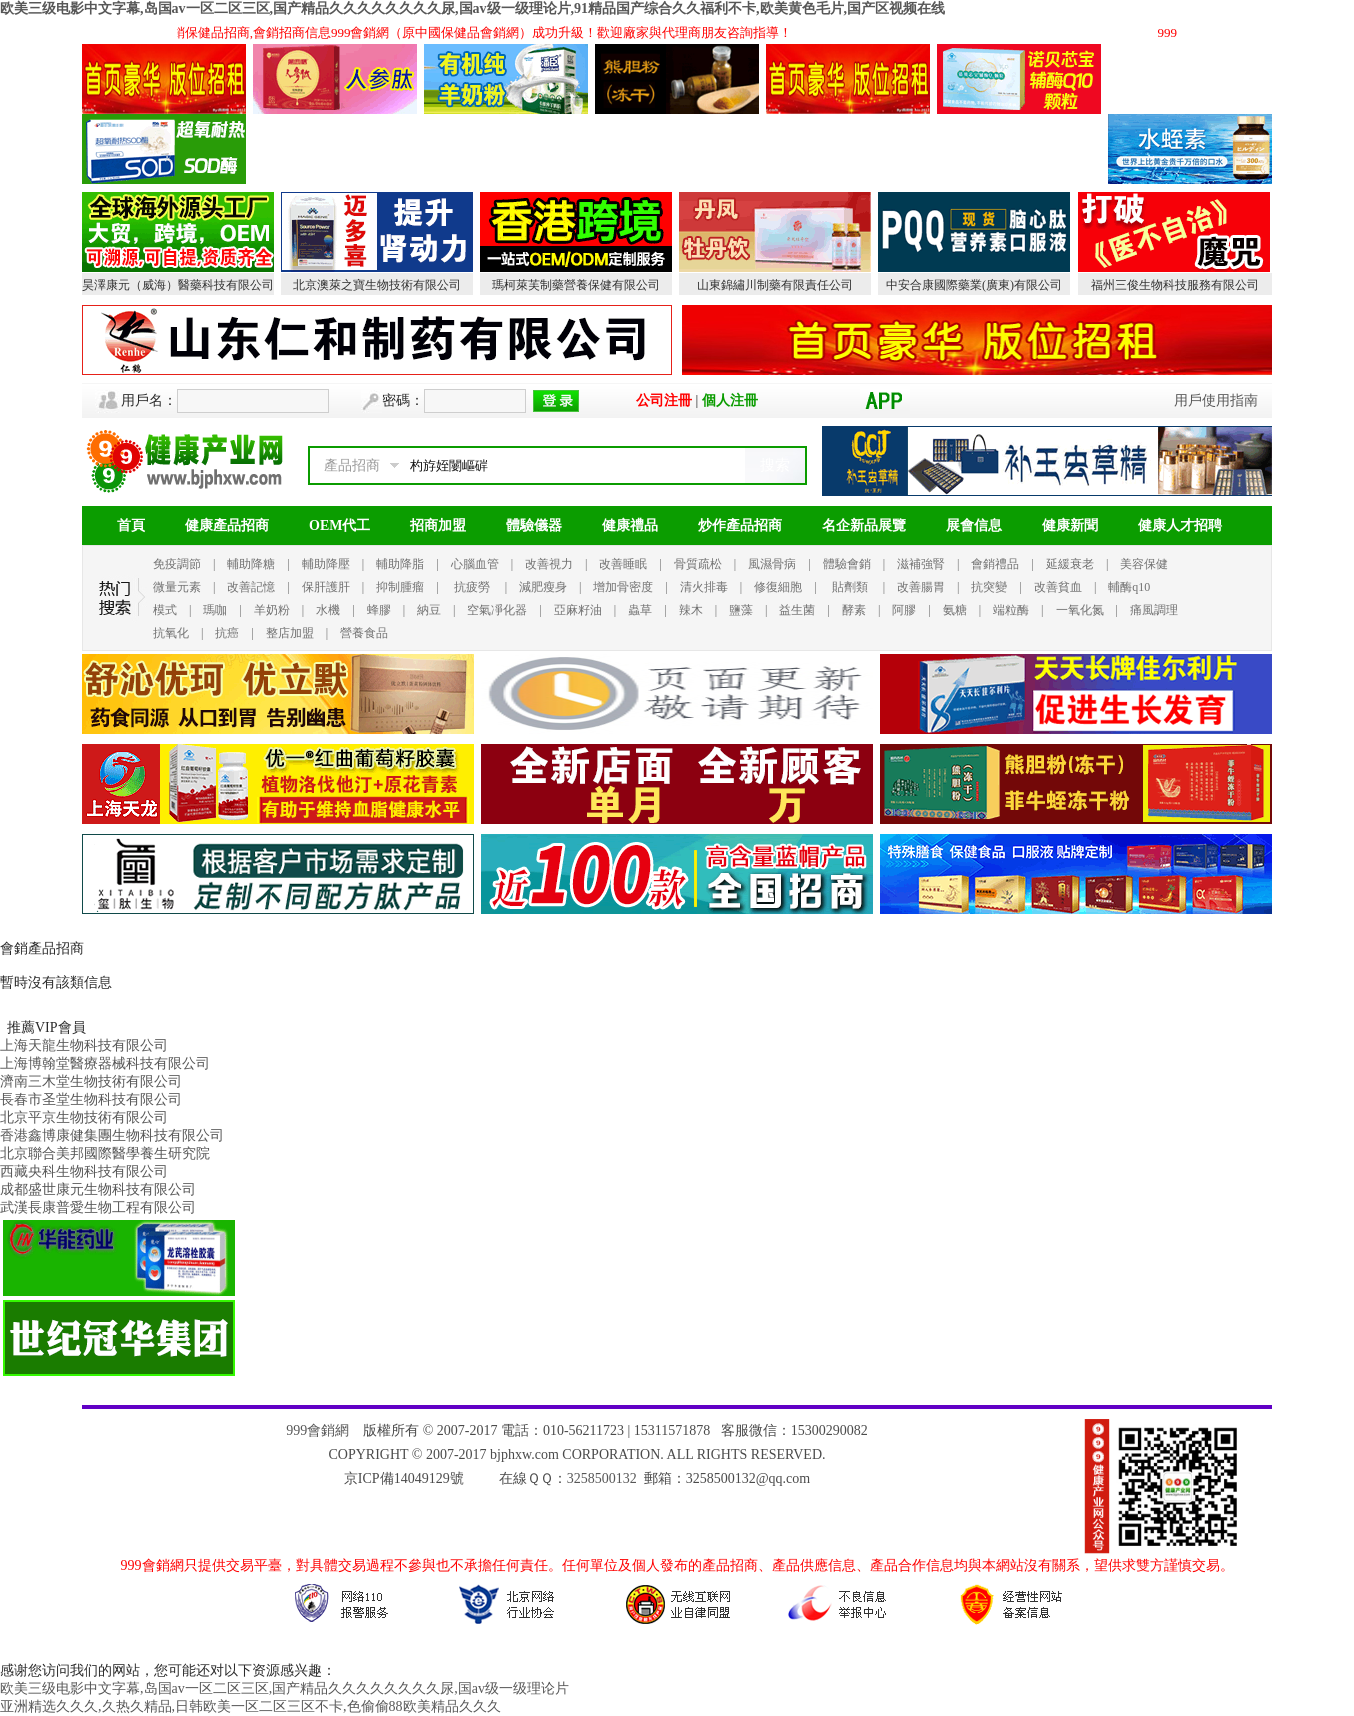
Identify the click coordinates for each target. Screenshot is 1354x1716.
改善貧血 (1058, 587)
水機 (328, 610)
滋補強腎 (921, 564)
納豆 (429, 610)
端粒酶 (1011, 610)
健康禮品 (630, 525)
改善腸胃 (921, 587)
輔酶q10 (1129, 587)
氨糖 (955, 610)
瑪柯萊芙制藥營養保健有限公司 (576, 285)
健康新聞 (1070, 525)
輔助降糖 (251, 564)
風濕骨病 (772, 564)
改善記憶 (251, 587)
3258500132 (602, 1478)
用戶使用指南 (1216, 400)
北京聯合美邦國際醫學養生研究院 (105, 1153)
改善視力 (549, 564)
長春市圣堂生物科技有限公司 (91, 1099)
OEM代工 (339, 525)
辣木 (691, 610)
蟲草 (640, 610)
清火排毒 (704, 587)
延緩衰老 (1070, 564)
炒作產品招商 (740, 525)
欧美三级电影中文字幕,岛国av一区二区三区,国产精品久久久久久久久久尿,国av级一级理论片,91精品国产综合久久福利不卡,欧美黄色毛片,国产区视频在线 (472, 8)
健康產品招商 (227, 525)
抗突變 (989, 587)
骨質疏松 (698, 564)
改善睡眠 (623, 564)
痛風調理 (1154, 610)
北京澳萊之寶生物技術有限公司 (377, 285)
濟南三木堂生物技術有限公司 (91, 1081)
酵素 (854, 610)
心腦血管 (475, 564)
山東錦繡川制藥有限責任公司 (775, 285)
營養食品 (364, 633)
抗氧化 (171, 633)
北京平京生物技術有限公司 (84, 1117)
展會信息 (974, 525)
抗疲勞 (472, 587)
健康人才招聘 (1180, 525)
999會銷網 (317, 1430)
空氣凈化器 (497, 610)
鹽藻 (741, 610)
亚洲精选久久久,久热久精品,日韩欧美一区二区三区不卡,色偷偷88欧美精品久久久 (250, 1706)
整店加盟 (290, 633)
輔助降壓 (326, 564)
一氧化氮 (1080, 610)
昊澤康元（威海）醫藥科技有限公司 (178, 285)
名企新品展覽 (864, 525)
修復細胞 (778, 587)
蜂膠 (379, 610)
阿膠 (904, 610)
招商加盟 (438, 525)
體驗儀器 (534, 525)
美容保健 (1144, 564)
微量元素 (177, 587)
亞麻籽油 (578, 610)
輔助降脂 (400, 564)
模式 (165, 610)
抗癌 (227, 633)
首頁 (131, 525)
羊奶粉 (272, 610)
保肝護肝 (326, 587)
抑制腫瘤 (400, 587)
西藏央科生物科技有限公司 (84, 1171)
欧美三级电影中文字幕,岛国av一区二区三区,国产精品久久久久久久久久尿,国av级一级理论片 (284, 1688)
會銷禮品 (995, 564)
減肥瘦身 (543, 587)
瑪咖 (215, 610)
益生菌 (797, 610)
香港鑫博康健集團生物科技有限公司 (112, 1135)
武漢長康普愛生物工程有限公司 (98, 1207)
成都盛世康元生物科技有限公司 (98, 1189)
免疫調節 (177, 564)
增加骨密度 (623, 587)
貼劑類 (850, 587)
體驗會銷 (847, 564)
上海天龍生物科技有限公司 (84, 1045)
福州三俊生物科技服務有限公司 (1175, 285)
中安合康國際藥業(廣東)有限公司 (974, 285)
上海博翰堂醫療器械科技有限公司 (105, 1063)
